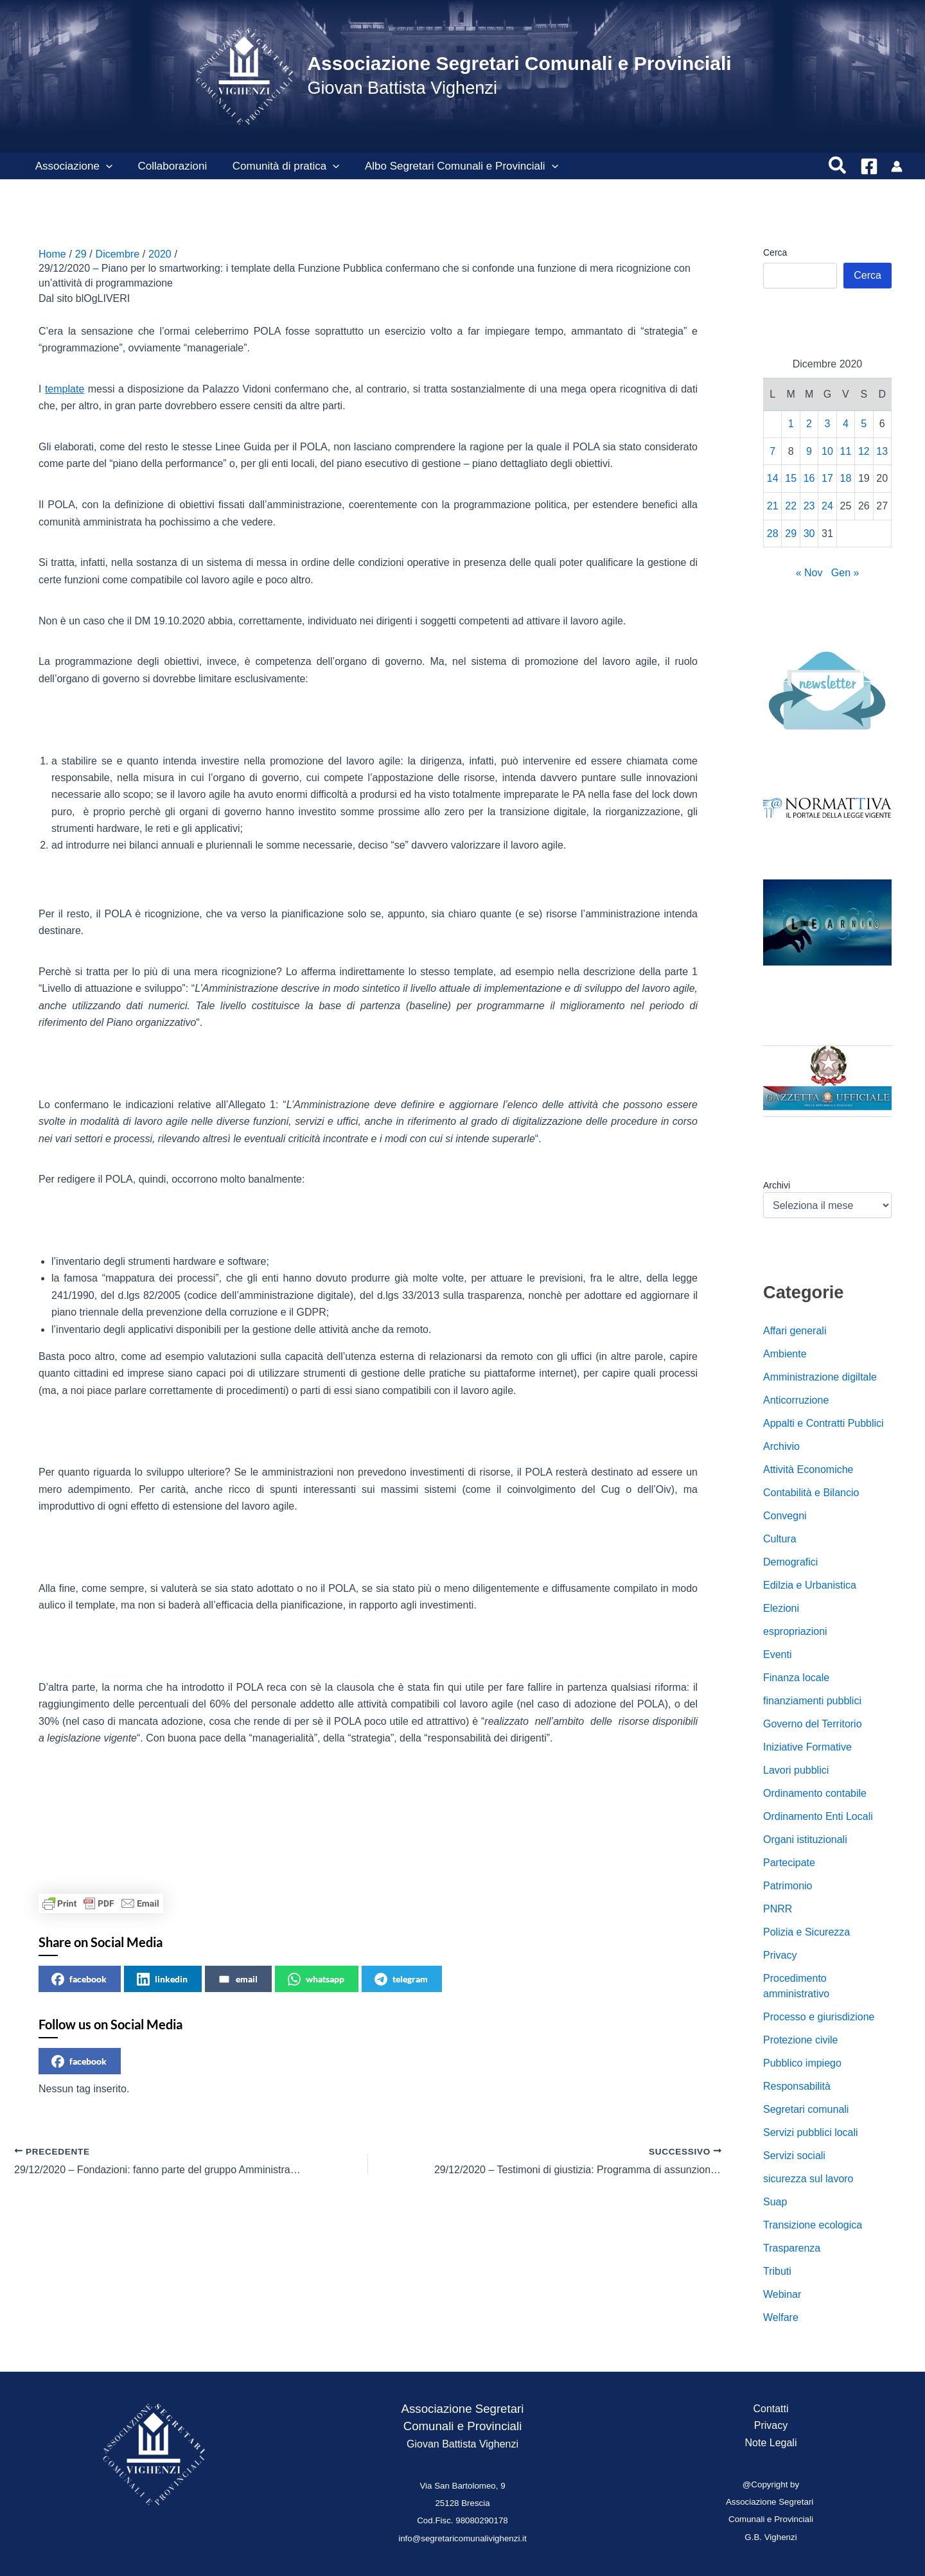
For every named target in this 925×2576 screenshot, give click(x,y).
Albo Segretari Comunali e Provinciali (449, 166)
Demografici (790, 1562)
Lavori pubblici (796, 1770)
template (64, 389)
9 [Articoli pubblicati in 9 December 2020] (809, 451)
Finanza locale (796, 1677)
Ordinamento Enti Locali (818, 1816)
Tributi (777, 2271)
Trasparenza (791, 2248)
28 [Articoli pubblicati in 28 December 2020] (773, 533)
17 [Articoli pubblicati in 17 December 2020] (827, 478)
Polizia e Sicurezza (806, 1932)
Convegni (785, 1515)
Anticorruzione (796, 1400)
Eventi (777, 1654)
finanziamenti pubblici (812, 1700)
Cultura (780, 1538)
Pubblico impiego (802, 2063)
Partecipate (789, 1862)
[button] (104, 166)
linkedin (162, 1979)
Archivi (776, 1185)
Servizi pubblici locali (810, 2132)
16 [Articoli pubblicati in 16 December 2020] (809, 478)
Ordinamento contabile (815, 1793)
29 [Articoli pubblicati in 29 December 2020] (791, 533)
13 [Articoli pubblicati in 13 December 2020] (882, 451)
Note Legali (771, 2442)
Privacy (780, 1955)
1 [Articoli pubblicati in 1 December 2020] (791, 423)
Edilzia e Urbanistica (809, 1585)
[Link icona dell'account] (897, 166)
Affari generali (794, 1330)
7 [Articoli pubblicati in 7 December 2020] (772, 451)
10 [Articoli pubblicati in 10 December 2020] (827, 451)
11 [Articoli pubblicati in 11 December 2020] (846, 451)
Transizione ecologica (812, 2224)
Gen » (845, 572)
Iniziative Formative (807, 1747)
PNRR (777, 1908)
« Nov (809, 572)
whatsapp (316, 1979)
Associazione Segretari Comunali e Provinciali (519, 63)
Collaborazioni (167, 166)
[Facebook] (869, 166)
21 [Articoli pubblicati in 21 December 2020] (773, 505)
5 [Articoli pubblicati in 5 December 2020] (864, 423)
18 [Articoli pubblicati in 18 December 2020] (846, 478)
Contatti (770, 2408)
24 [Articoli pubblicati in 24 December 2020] (827, 505)
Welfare (780, 2317)
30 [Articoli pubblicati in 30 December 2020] (809, 533)
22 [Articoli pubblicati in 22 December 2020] (791, 505)
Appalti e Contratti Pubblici (823, 1423)
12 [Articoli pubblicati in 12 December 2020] (864, 451)
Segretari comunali (806, 2109)
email (238, 1979)
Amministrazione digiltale (820, 1377)
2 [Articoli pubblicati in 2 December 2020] (809, 423)
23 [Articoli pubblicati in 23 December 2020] (809, 505)
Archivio (781, 1446)
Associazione (71, 166)
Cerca (775, 252)
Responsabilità (797, 2086)
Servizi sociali (794, 2155)
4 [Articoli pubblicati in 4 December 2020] (846, 423)
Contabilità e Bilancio (811, 1492)
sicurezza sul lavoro (808, 2178)
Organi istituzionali (805, 1839)
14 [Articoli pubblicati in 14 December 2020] (773, 478)
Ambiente (785, 1353)
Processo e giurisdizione (818, 2016)
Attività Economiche (808, 1469)
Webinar (782, 2294)
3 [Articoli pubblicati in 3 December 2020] (828, 423)
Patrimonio (787, 1885)
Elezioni (781, 1608)
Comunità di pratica (277, 166)
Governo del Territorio (812, 1723)
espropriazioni (795, 1631)
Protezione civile (800, 2039)
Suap (775, 2201)
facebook (79, 1979)
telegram (401, 1979)
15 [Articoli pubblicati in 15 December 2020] (791, 478)
